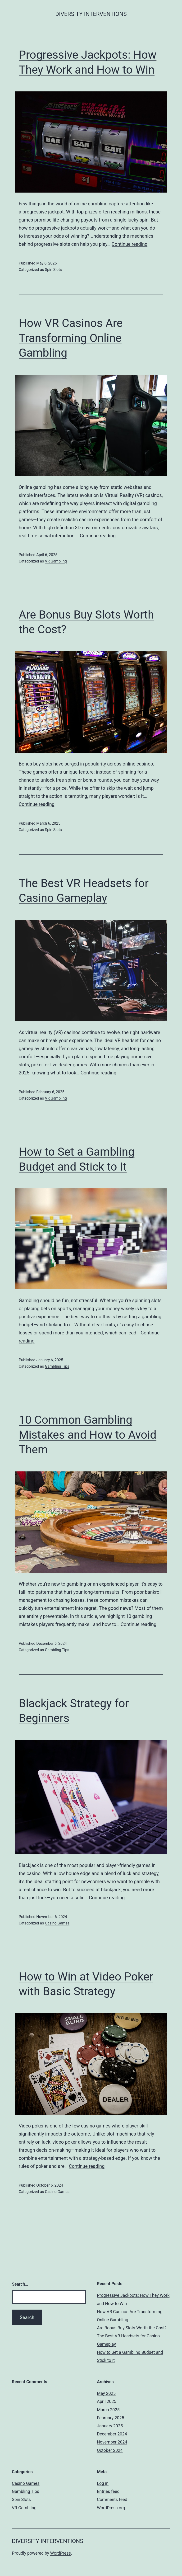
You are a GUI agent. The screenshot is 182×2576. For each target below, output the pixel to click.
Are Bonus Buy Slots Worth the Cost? (132, 2327)
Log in (103, 2483)
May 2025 (106, 2393)
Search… (20, 2284)
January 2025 (110, 2425)
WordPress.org (111, 2507)
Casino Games (57, 1923)
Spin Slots (53, 269)
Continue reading (129, 244)
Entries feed (108, 2491)
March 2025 (108, 2409)
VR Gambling (56, 561)
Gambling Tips (57, 1366)
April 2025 (106, 2401)
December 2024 (112, 2433)
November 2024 (112, 2441)
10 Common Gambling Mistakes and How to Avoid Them (87, 1434)
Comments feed (112, 2499)
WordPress (60, 2553)
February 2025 (110, 2417)
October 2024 (110, 2450)
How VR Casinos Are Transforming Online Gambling (71, 337)
